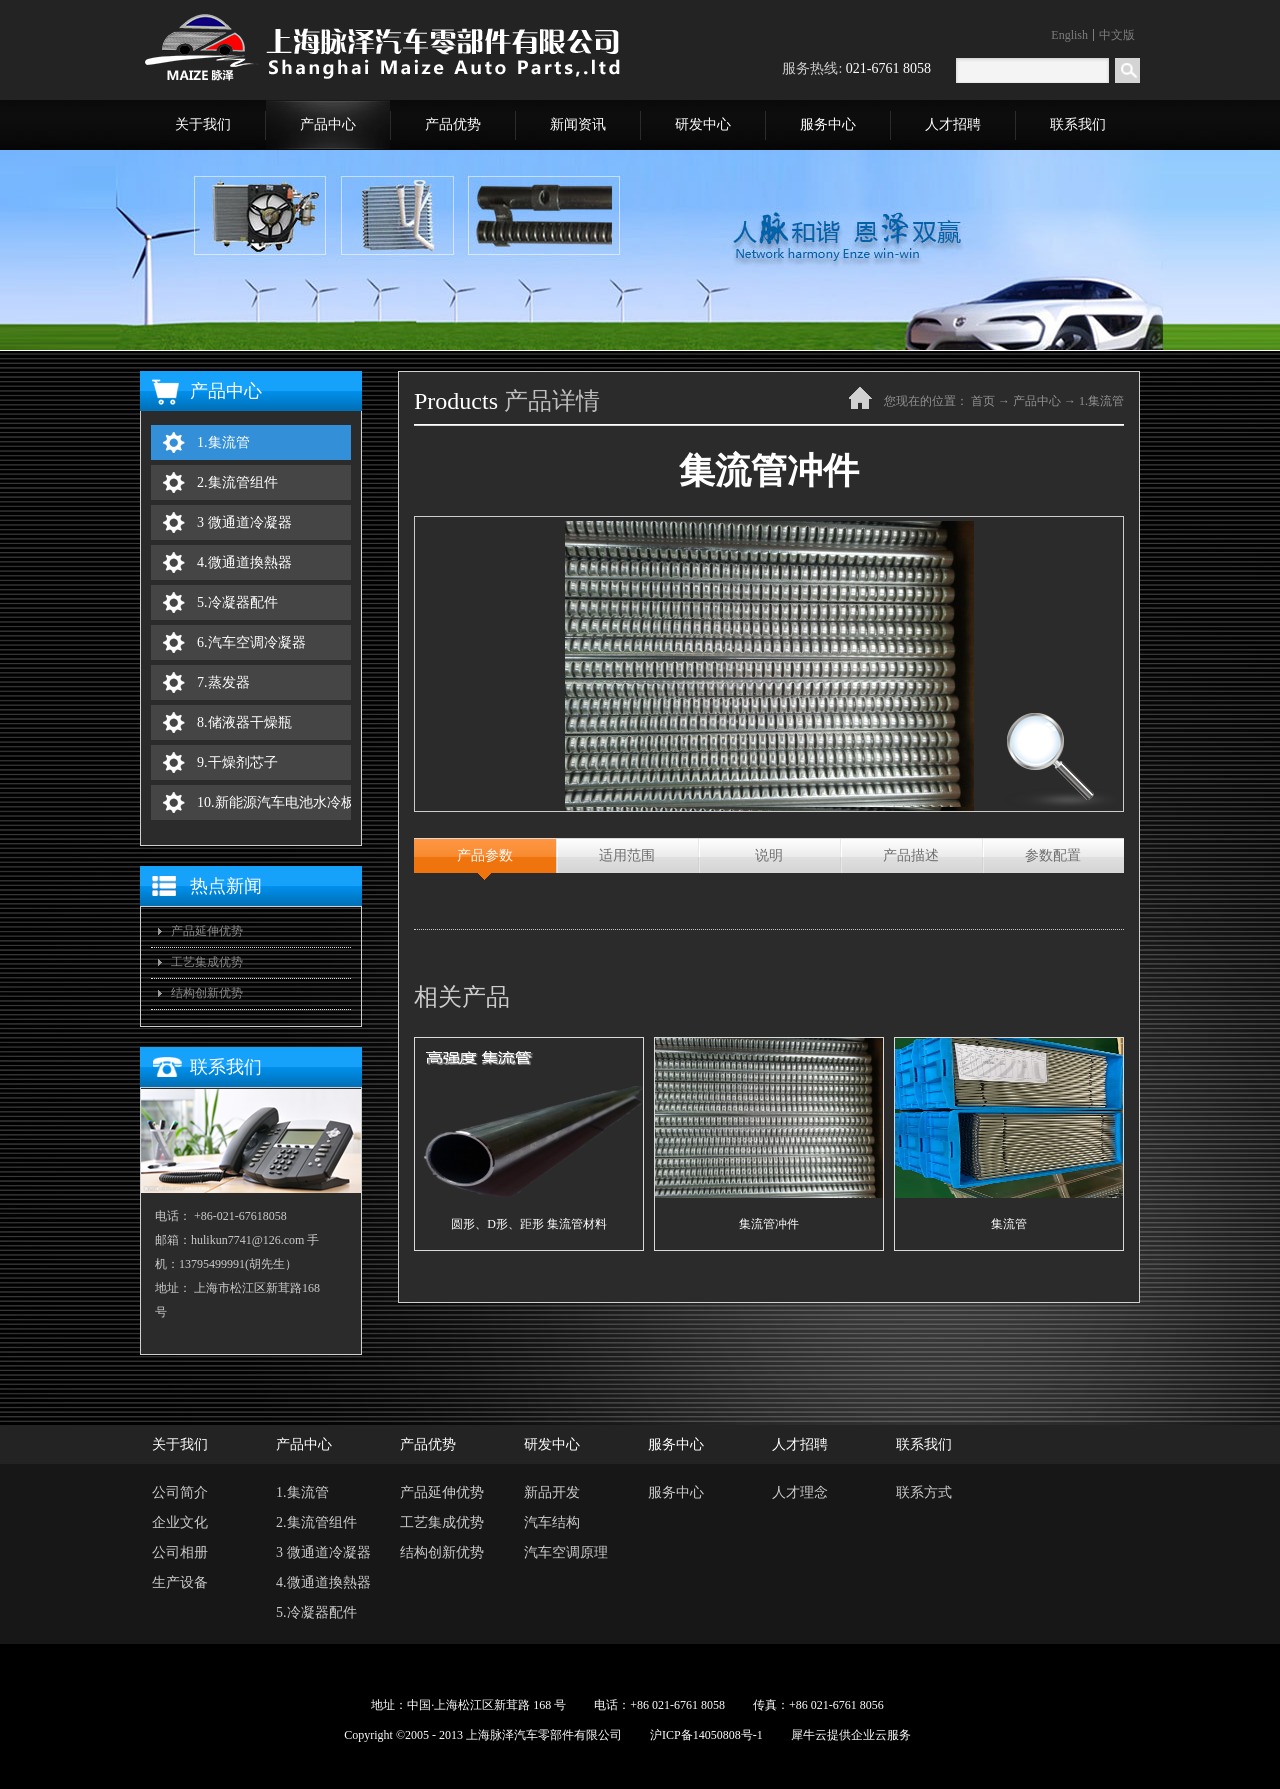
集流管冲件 (769, 1224)
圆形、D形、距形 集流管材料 (529, 1224)
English (1069, 35)
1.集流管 (1101, 401)
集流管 (1009, 1224)
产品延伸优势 (207, 931)
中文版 (1117, 35)
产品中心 (1037, 401)
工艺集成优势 (207, 962)
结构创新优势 (207, 993)
